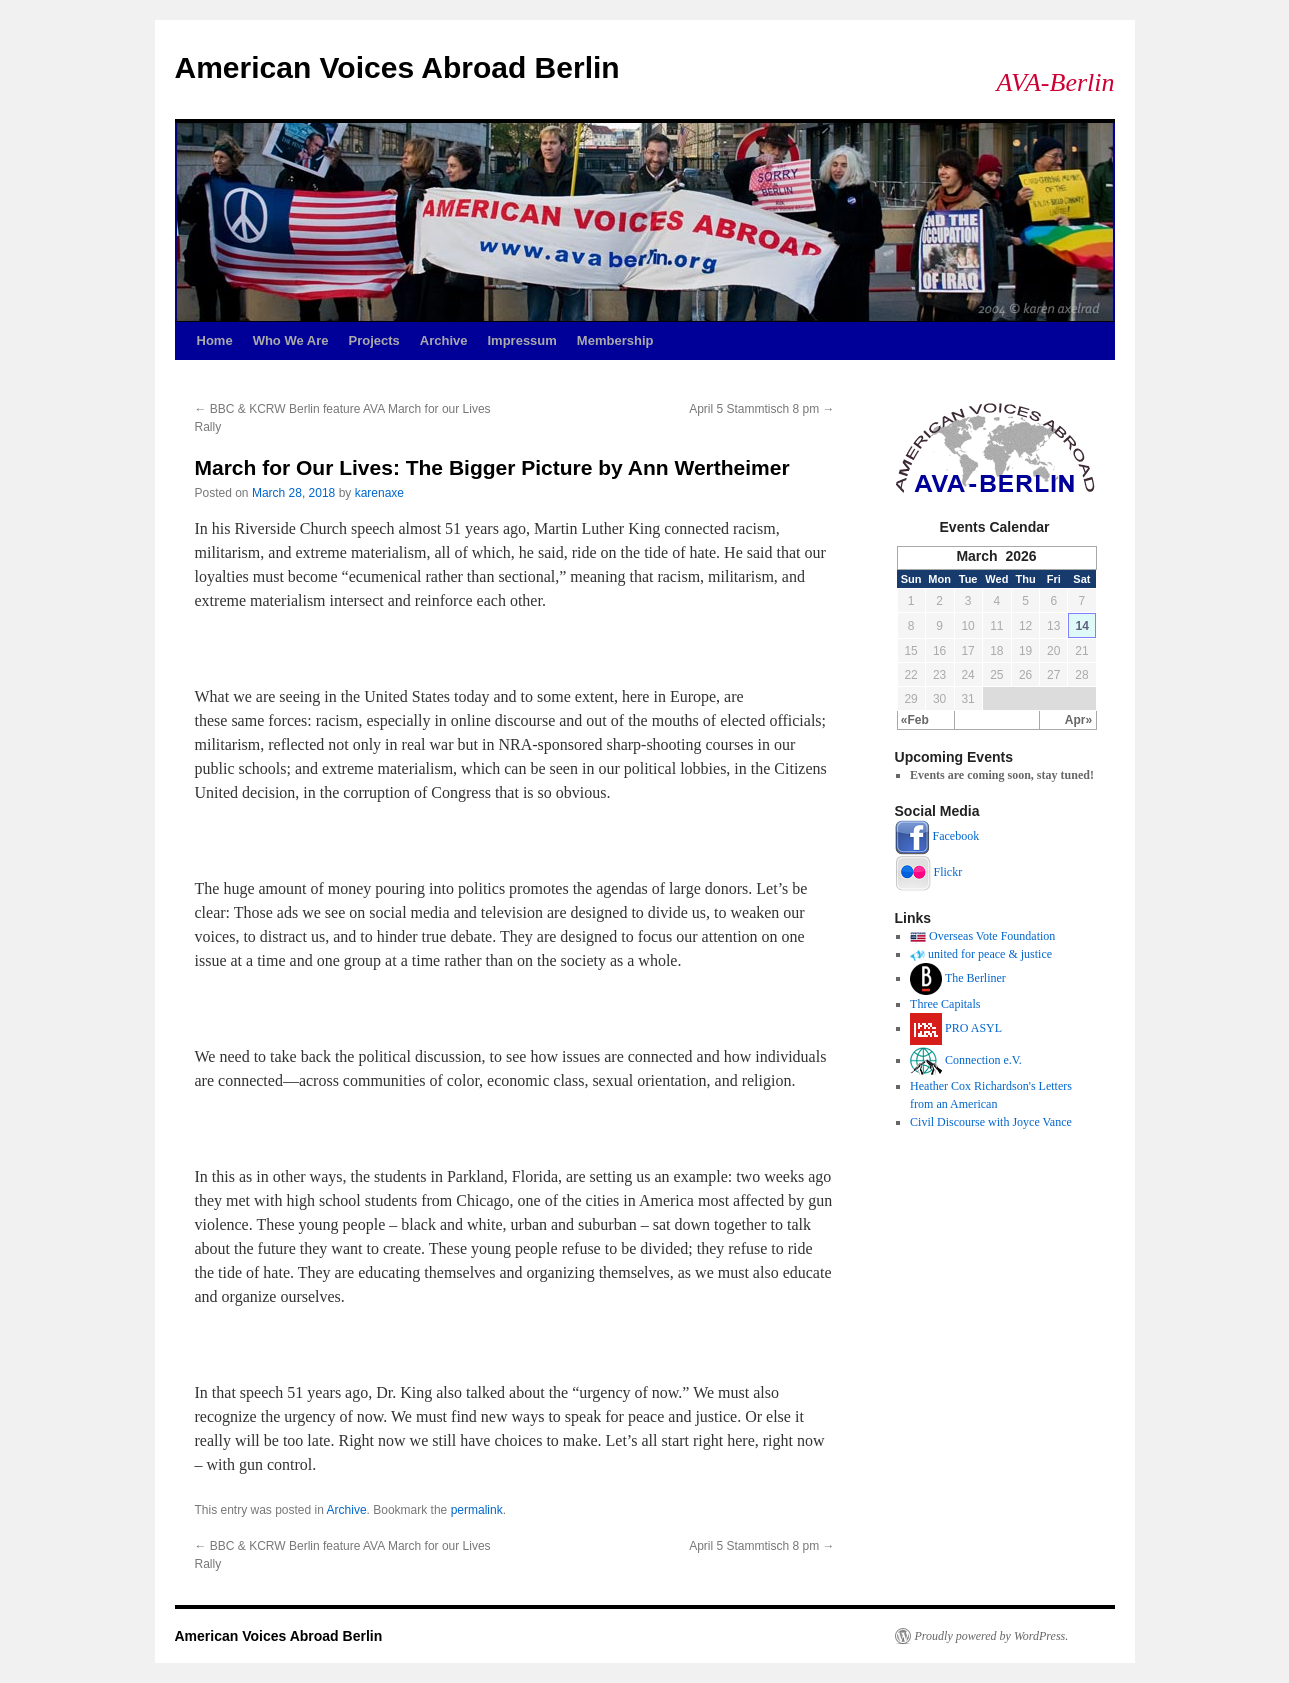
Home (215, 340)
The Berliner (975, 978)
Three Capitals (945, 1004)
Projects (373, 340)
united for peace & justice (990, 954)
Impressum (521, 340)
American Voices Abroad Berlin (397, 67)
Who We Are (291, 340)
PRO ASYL (973, 1028)
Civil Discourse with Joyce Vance (991, 1122)
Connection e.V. (983, 1060)
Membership (615, 340)
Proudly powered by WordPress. (992, 1636)
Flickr (948, 872)
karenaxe (379, 493)
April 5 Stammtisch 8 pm (761, 409)
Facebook (956, 836)
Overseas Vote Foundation (992, 936)
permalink (477, 1510)
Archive (444, 340)
